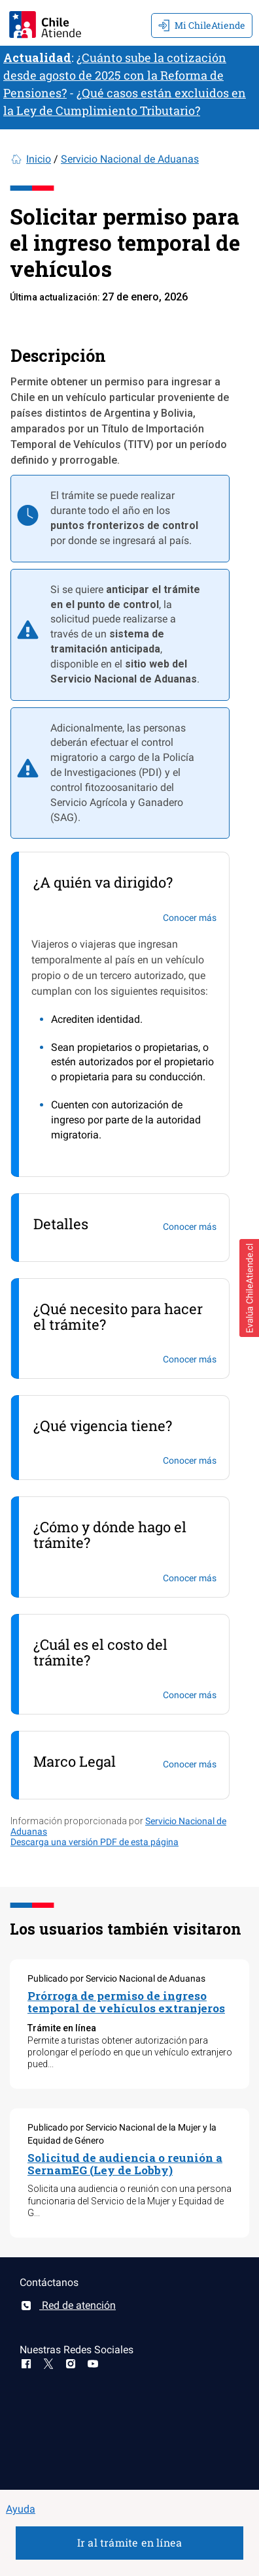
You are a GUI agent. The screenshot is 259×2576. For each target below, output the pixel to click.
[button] (249, 1288)
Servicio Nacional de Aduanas (130, 159)
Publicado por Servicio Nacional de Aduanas (116, 1978)
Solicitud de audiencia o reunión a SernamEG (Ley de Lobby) (124, 2164)
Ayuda (20, 2509)
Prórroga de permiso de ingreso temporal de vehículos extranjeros (126, 2002)
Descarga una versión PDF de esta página (94, 1842)
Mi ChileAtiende (201, 25)
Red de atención (68, 2305)
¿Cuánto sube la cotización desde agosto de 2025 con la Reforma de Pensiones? (114, 75)
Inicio (38, 159)
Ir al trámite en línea (129, 2542)
